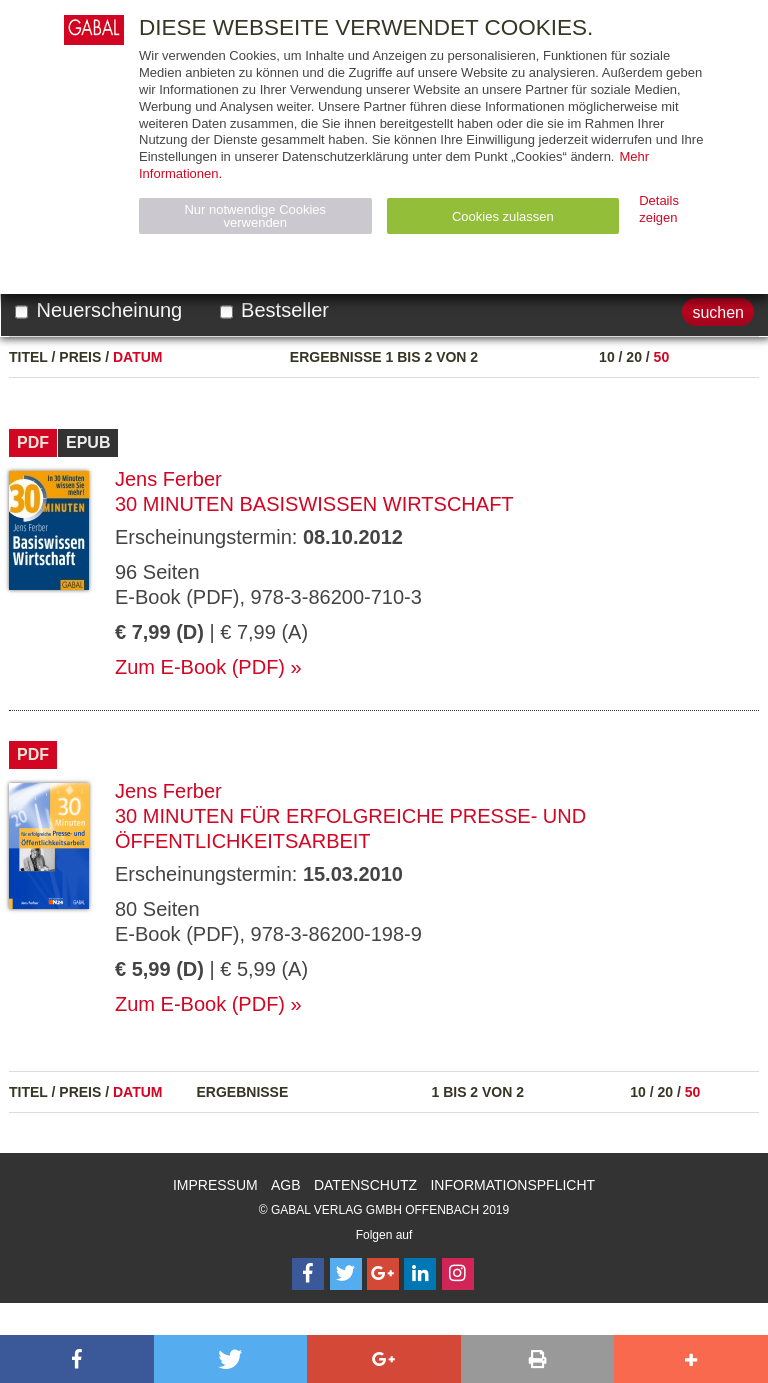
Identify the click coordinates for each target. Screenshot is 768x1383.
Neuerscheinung (98, 310)
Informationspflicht (512, 1185)
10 (607, 357)
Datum (138, 357)
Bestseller (274, 310)
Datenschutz (365, 1185)
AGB (286, 1185)
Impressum (215, 1185)
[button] (77, 1359)
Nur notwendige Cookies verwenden (255, 216)
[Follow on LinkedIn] (420, 1274)
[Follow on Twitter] (346, 1274)
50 (662, 357)
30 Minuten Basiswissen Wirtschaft (314, 504)
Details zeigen (659, 209)
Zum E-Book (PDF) (200, 667)
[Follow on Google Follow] (383, 1274)
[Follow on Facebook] (308, 1274)
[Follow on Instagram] (458, 1274)
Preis (80, 357)
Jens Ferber (168, 479)
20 (634, 357)
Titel (28, 357)
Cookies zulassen (503, 216)
